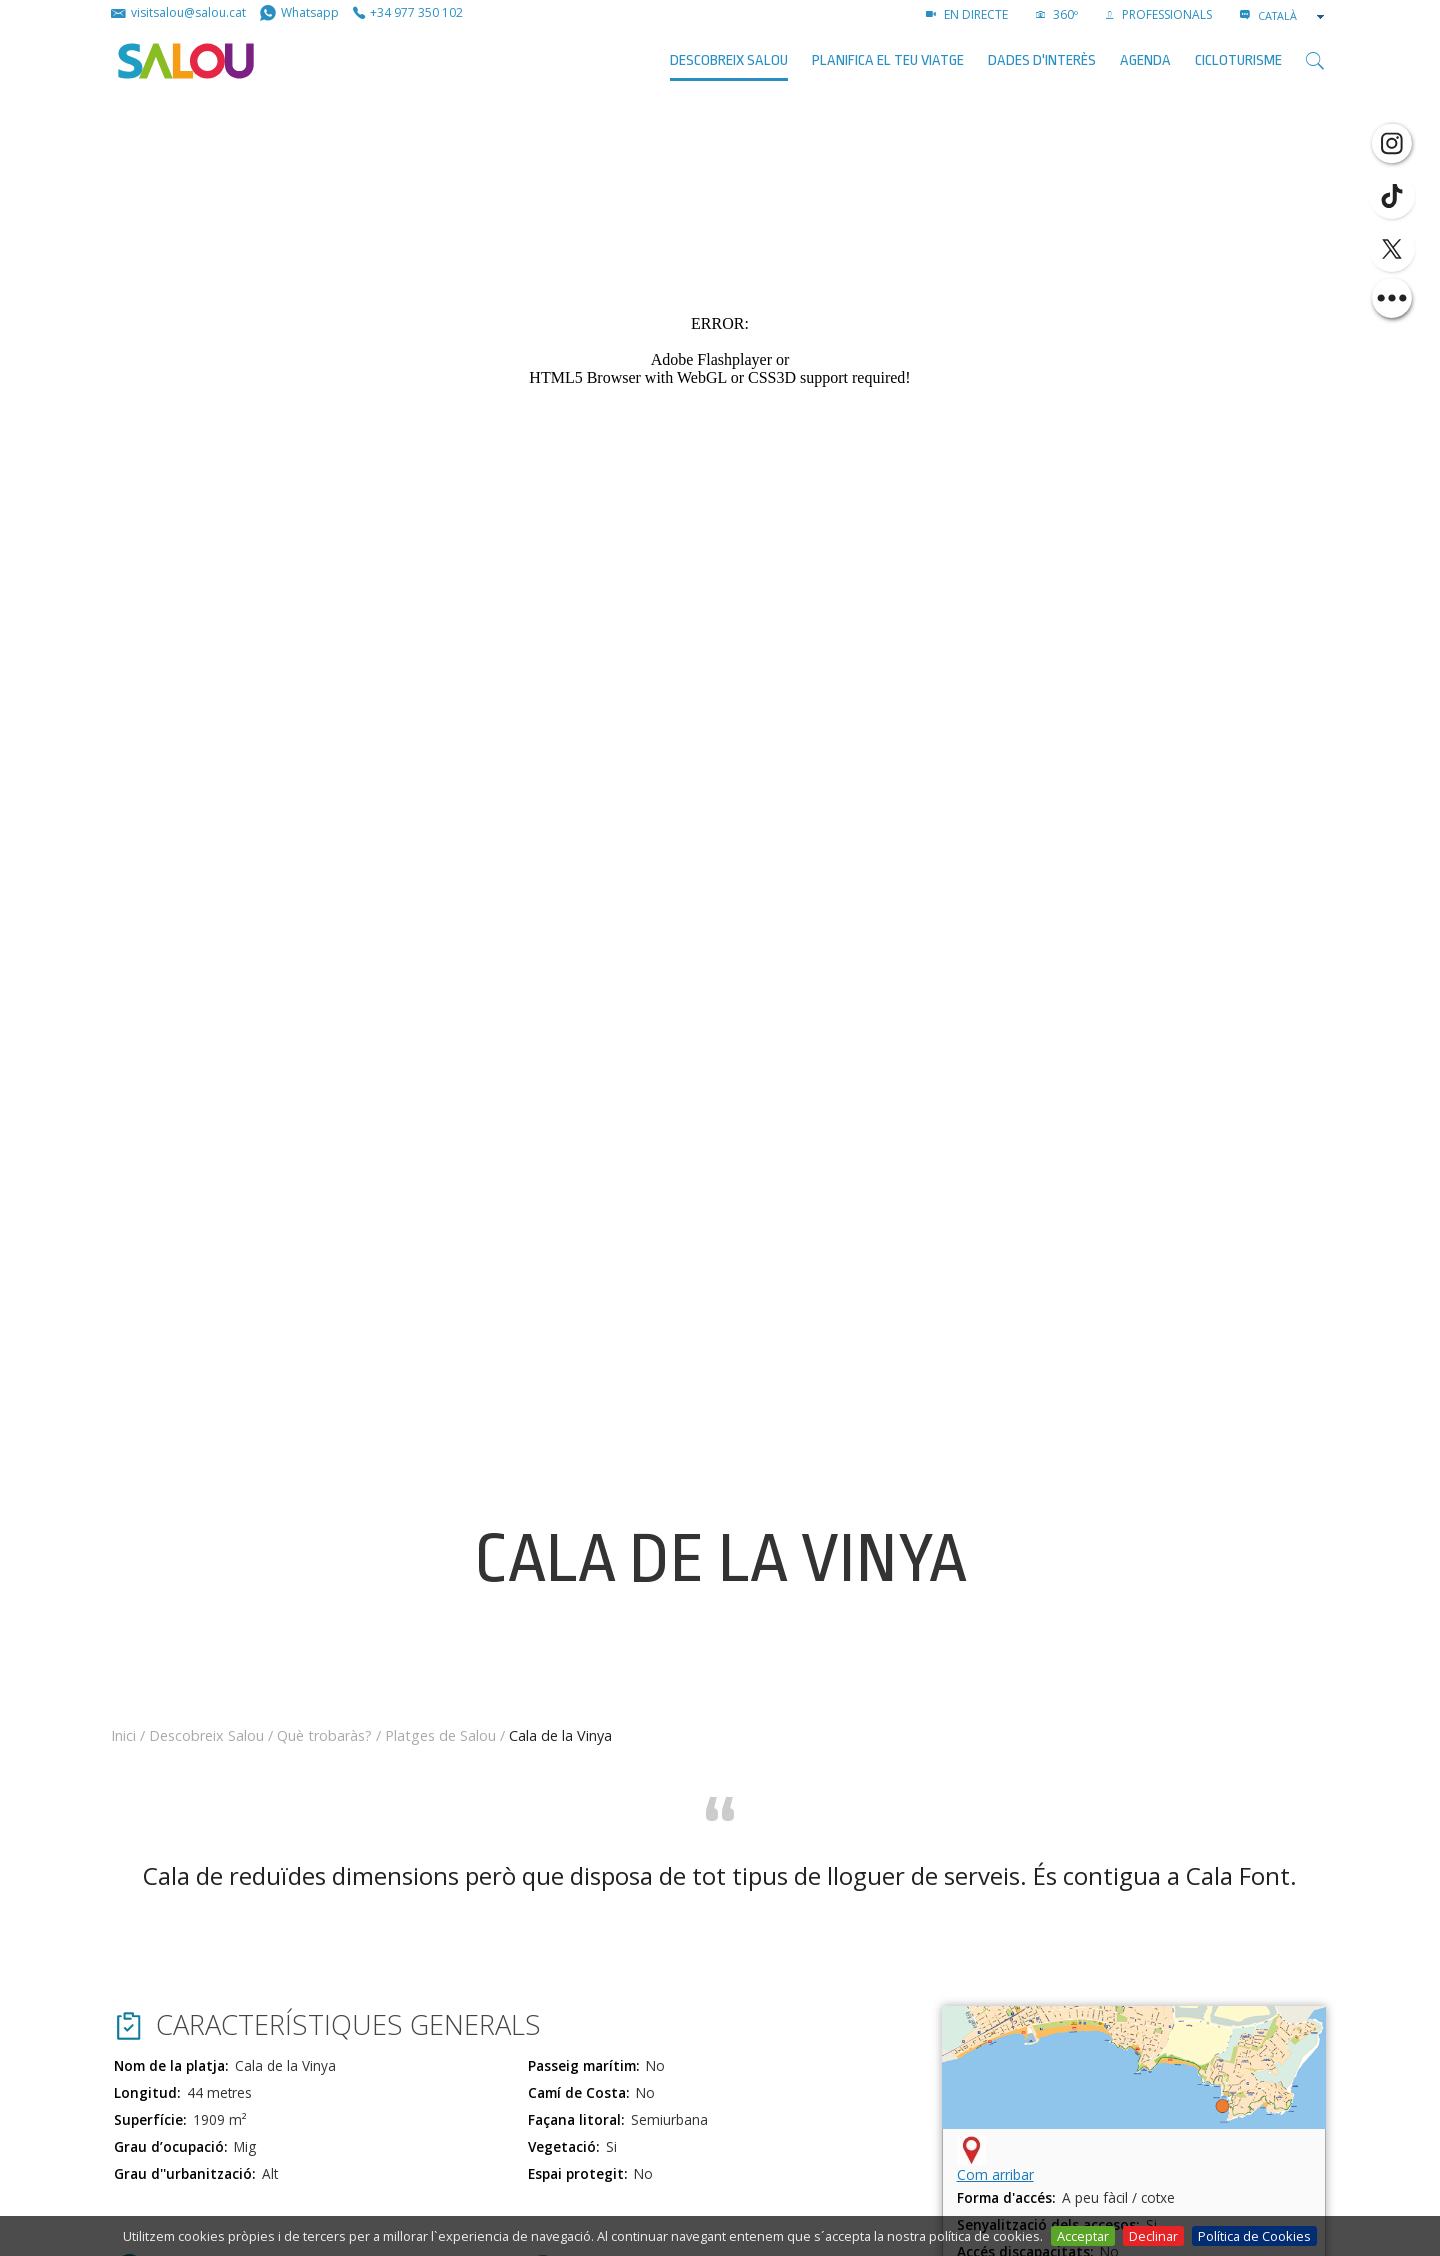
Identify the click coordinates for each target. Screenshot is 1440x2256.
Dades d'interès (1042, 60)
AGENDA (1145, 60)
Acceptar (1083, 2236)
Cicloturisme (1238, 60)
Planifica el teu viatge (888, 60)
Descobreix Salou (729, 60)
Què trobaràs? (324, 1735)
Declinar (1153, 2236)
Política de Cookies (1254, 2236)
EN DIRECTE (967, 14)
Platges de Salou (440, 1735)
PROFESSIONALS (1159, 14)
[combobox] (1293, 16)
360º (1057, 14)
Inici (123, 1735)
